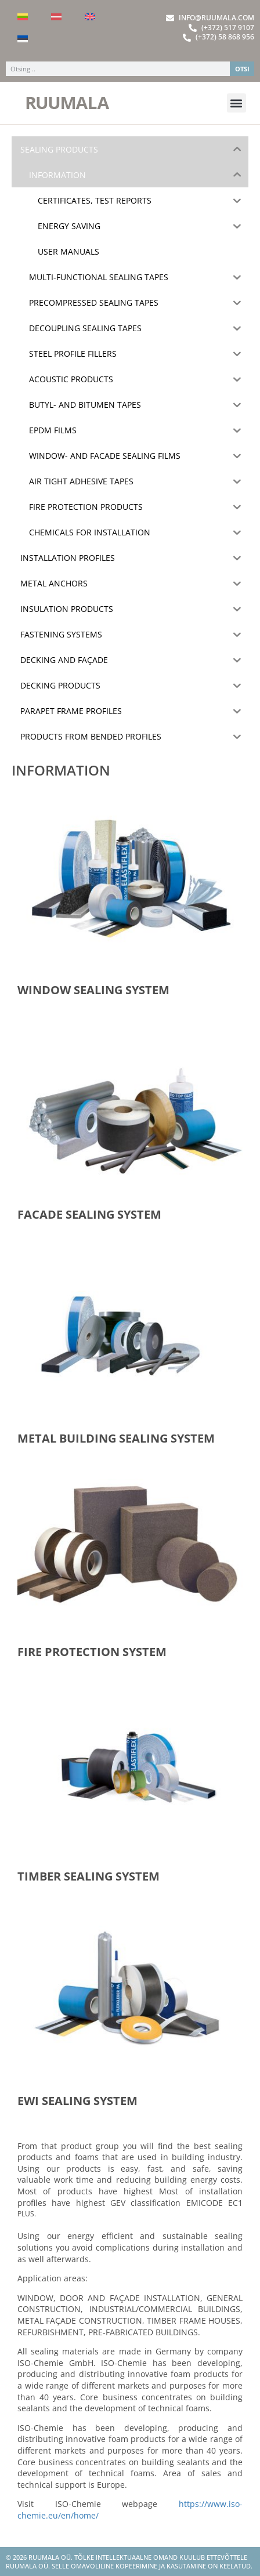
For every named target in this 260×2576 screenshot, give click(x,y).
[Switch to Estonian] (22, 39)
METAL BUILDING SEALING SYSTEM (116, 1438)
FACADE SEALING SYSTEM (89, 1214)
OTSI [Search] (242, 68)
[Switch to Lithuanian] (22, 17)
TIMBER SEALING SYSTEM (88, 1876)
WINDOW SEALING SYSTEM (93, 990)
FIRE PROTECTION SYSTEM (92, 1652)
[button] (236, 103)
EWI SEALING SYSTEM (77, 2100)
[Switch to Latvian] (56, 17)
